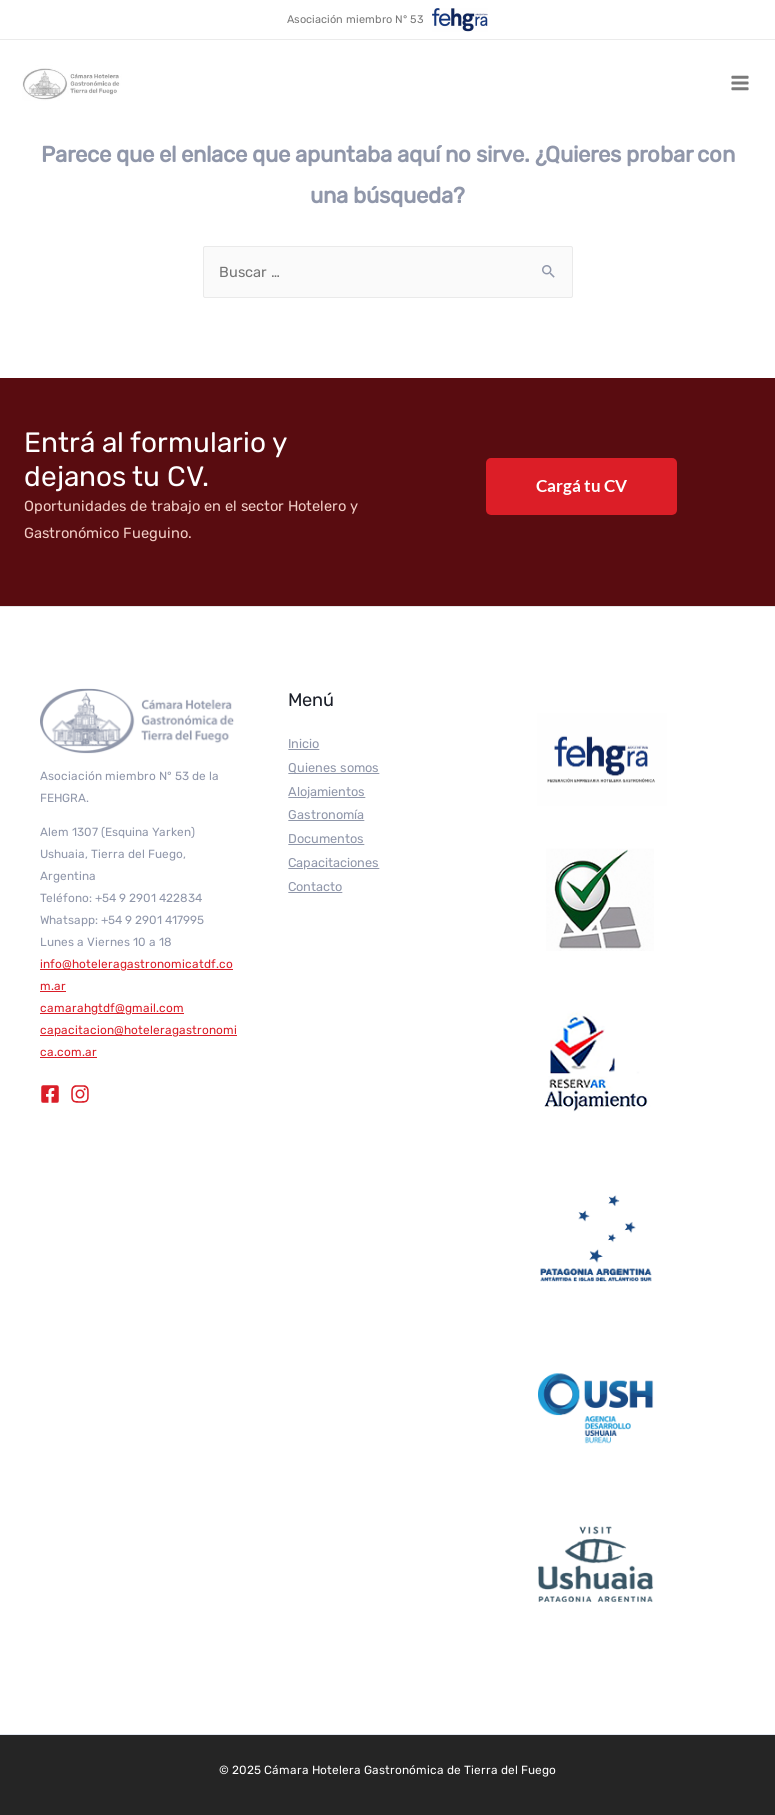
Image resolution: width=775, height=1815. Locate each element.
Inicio (303, 743)
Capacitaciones (333, 862)
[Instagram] (80, 1094)
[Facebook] (50, 1094)
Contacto (315, 886)
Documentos (326, 838)
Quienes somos (333, 767)
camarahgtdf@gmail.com (112, 1008)
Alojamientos (326, 791)
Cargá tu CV (581, 485)
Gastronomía (326, 814)
